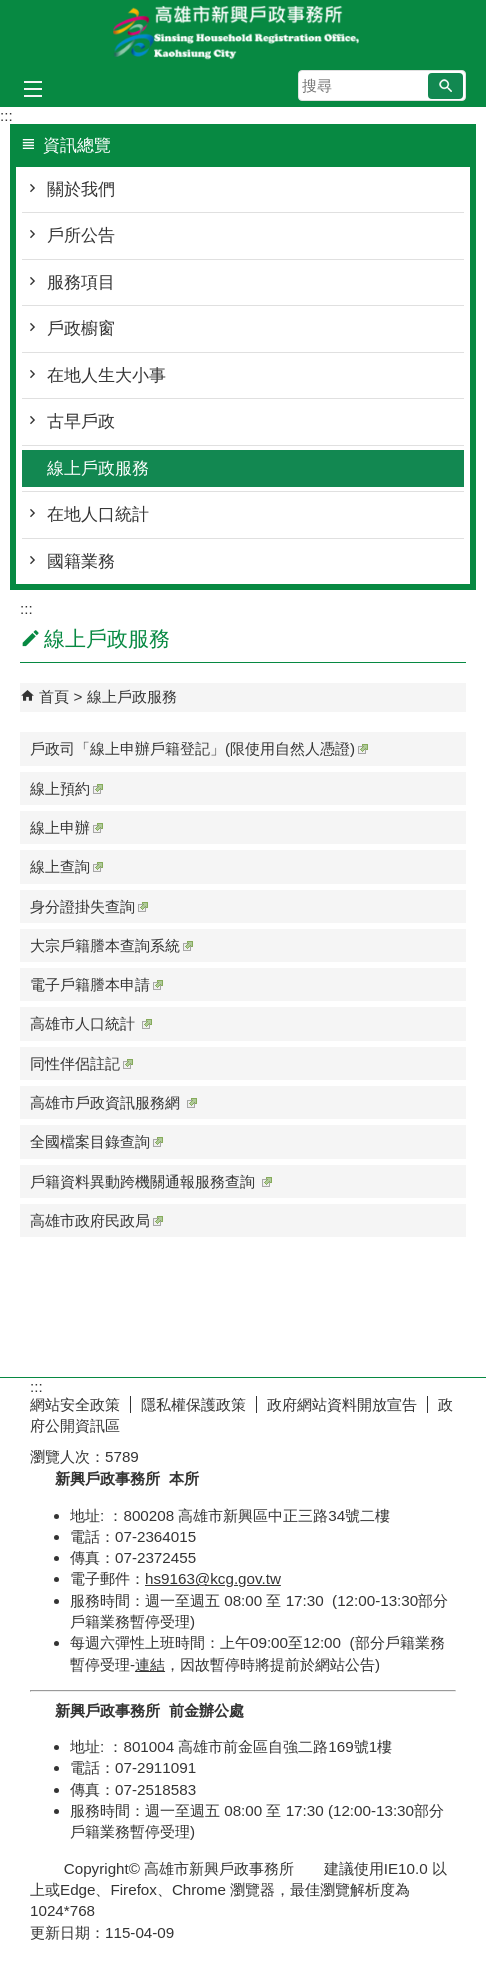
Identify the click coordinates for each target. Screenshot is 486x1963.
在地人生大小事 (106, 375)
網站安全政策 (75, 1404)
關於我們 (81, 189)
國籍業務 (81, 561)
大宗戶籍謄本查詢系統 (111, 945)
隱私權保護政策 (193, 1404)
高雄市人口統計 (91, 1023)
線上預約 (66, 788)
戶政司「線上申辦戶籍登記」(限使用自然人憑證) (199, 748)
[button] (445, 86)
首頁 (54, 696)
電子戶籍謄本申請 (96, 984)
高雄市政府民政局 (96, 1220)
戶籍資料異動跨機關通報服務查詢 (151, 1181)
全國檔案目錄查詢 (96, 1141)
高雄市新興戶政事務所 (243, 33)
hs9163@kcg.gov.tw (213, 1578)
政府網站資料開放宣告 (342, 1404)
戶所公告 (81, 235)
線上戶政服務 (98, 468)
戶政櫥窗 (81, 328)
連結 (150, 1664)
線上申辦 (66, 827)
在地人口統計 (98, 514)
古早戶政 (81, 421)
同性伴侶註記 (81, 1063)
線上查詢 (66, 866)
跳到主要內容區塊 (10, 10)
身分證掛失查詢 (89, 906)
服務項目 (81, 282)
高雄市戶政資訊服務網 (113, 1102)
